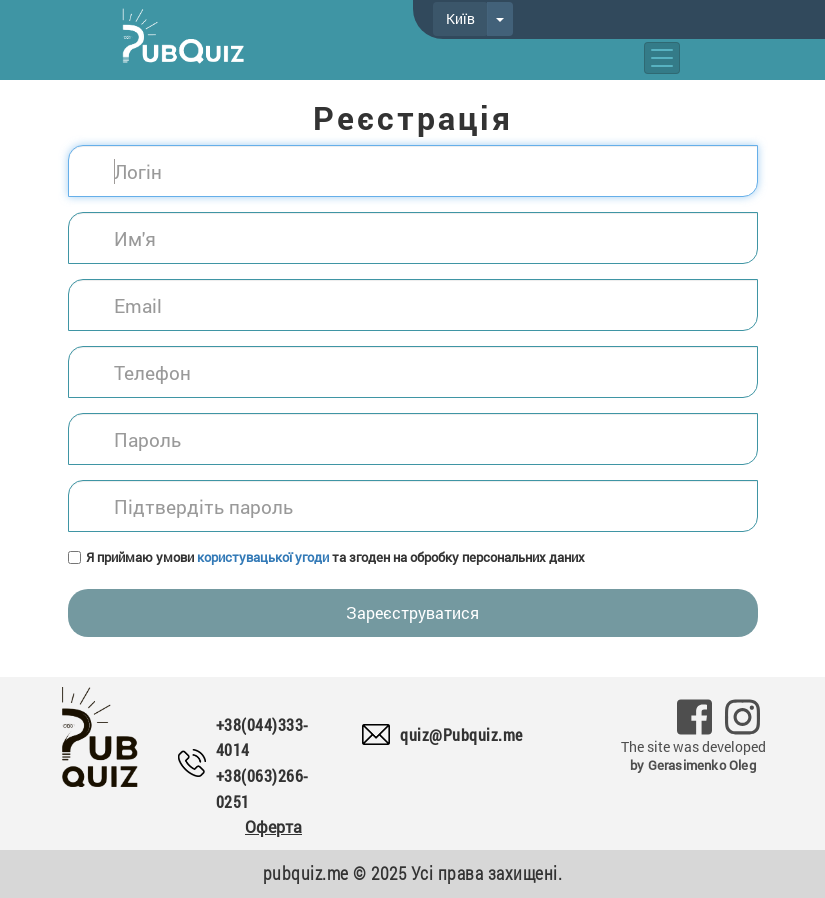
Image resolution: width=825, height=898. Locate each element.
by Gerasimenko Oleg (693, 765)
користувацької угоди (263, 557)
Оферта (273, 826)
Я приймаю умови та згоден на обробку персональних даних (335, 557)
